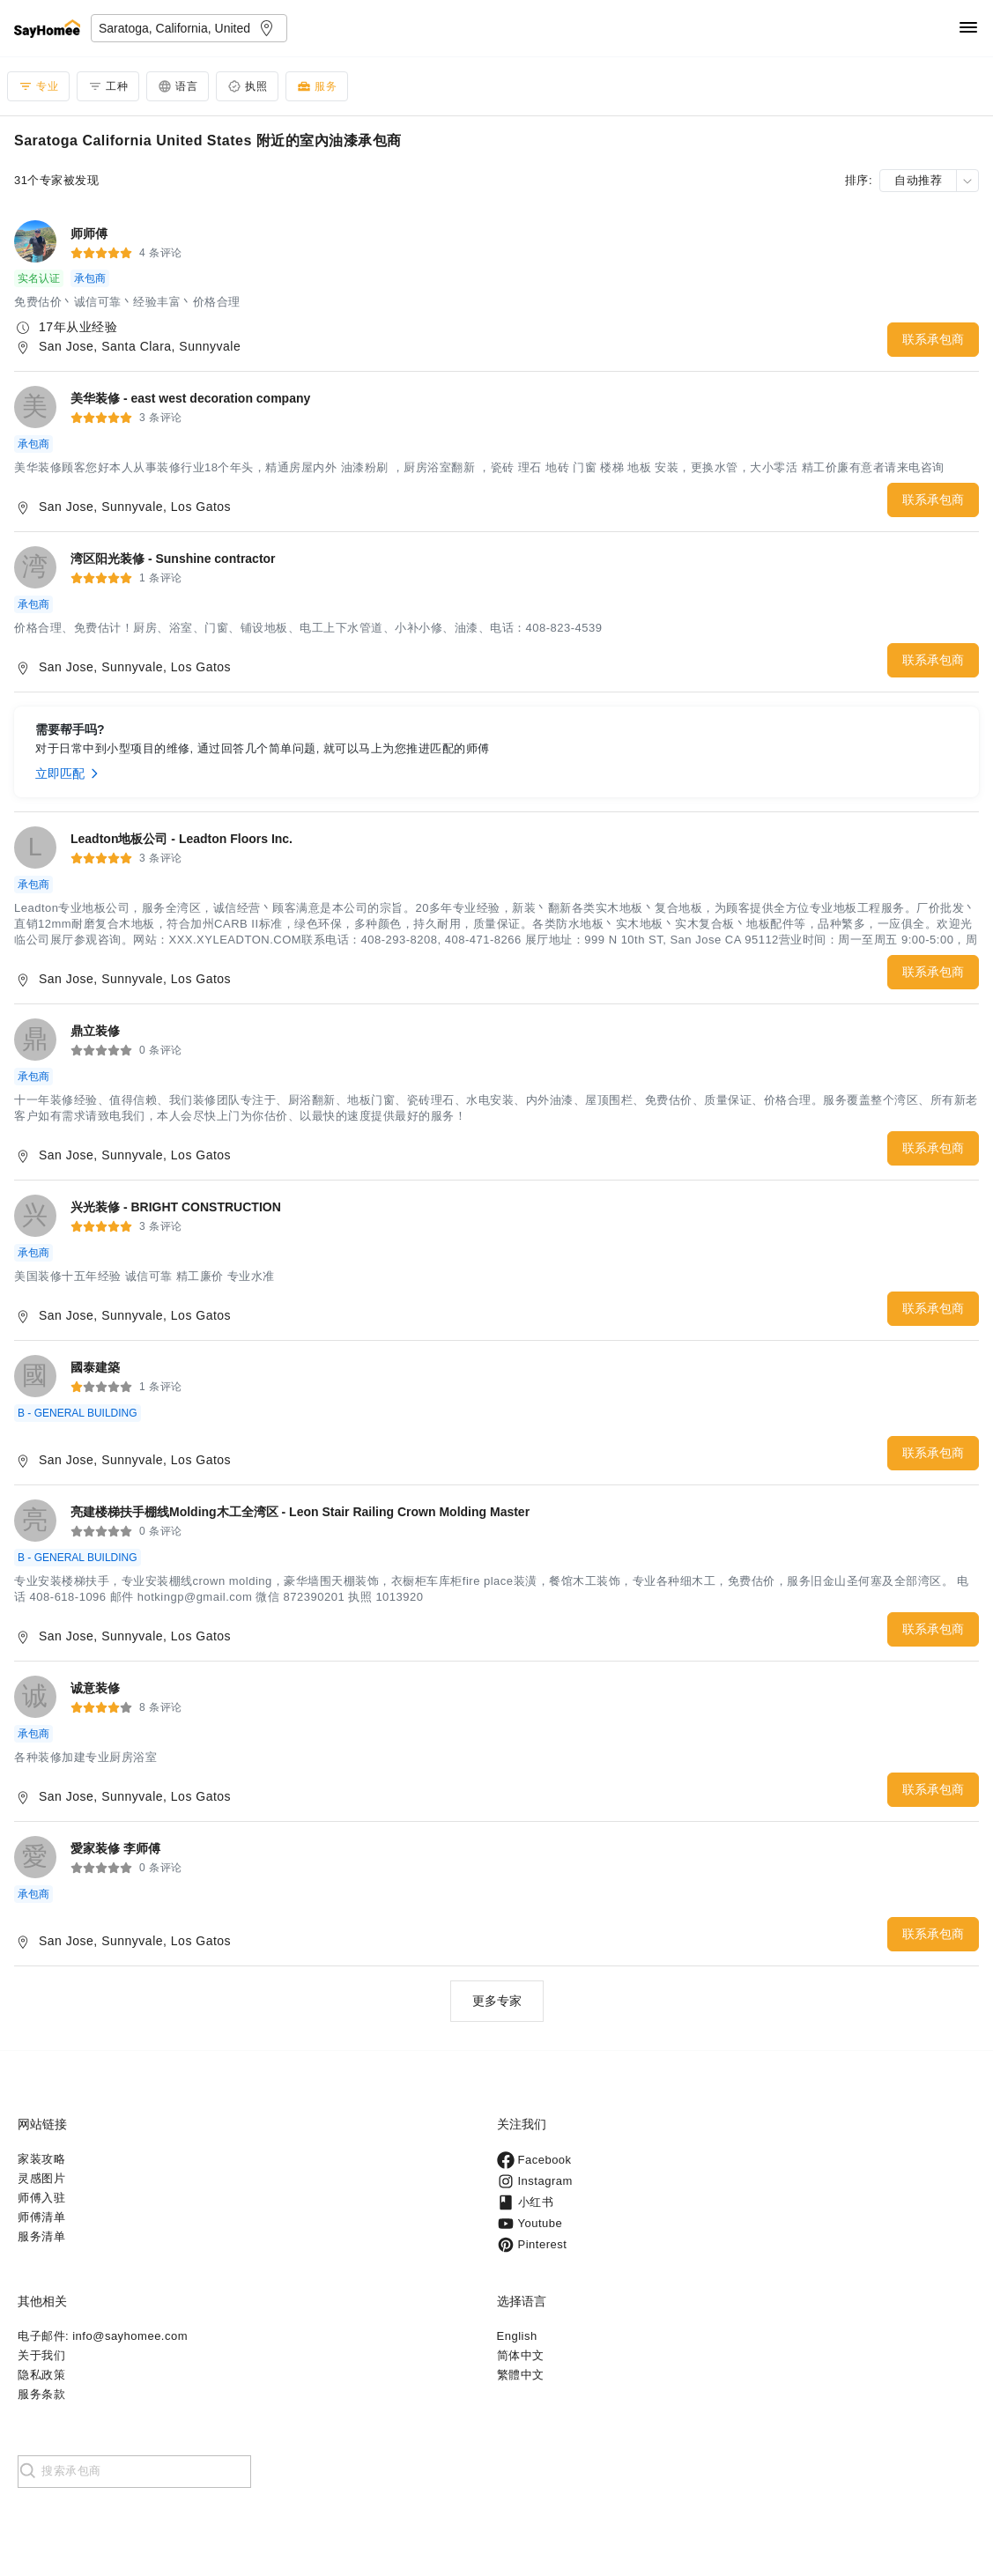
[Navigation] (968, 28)
